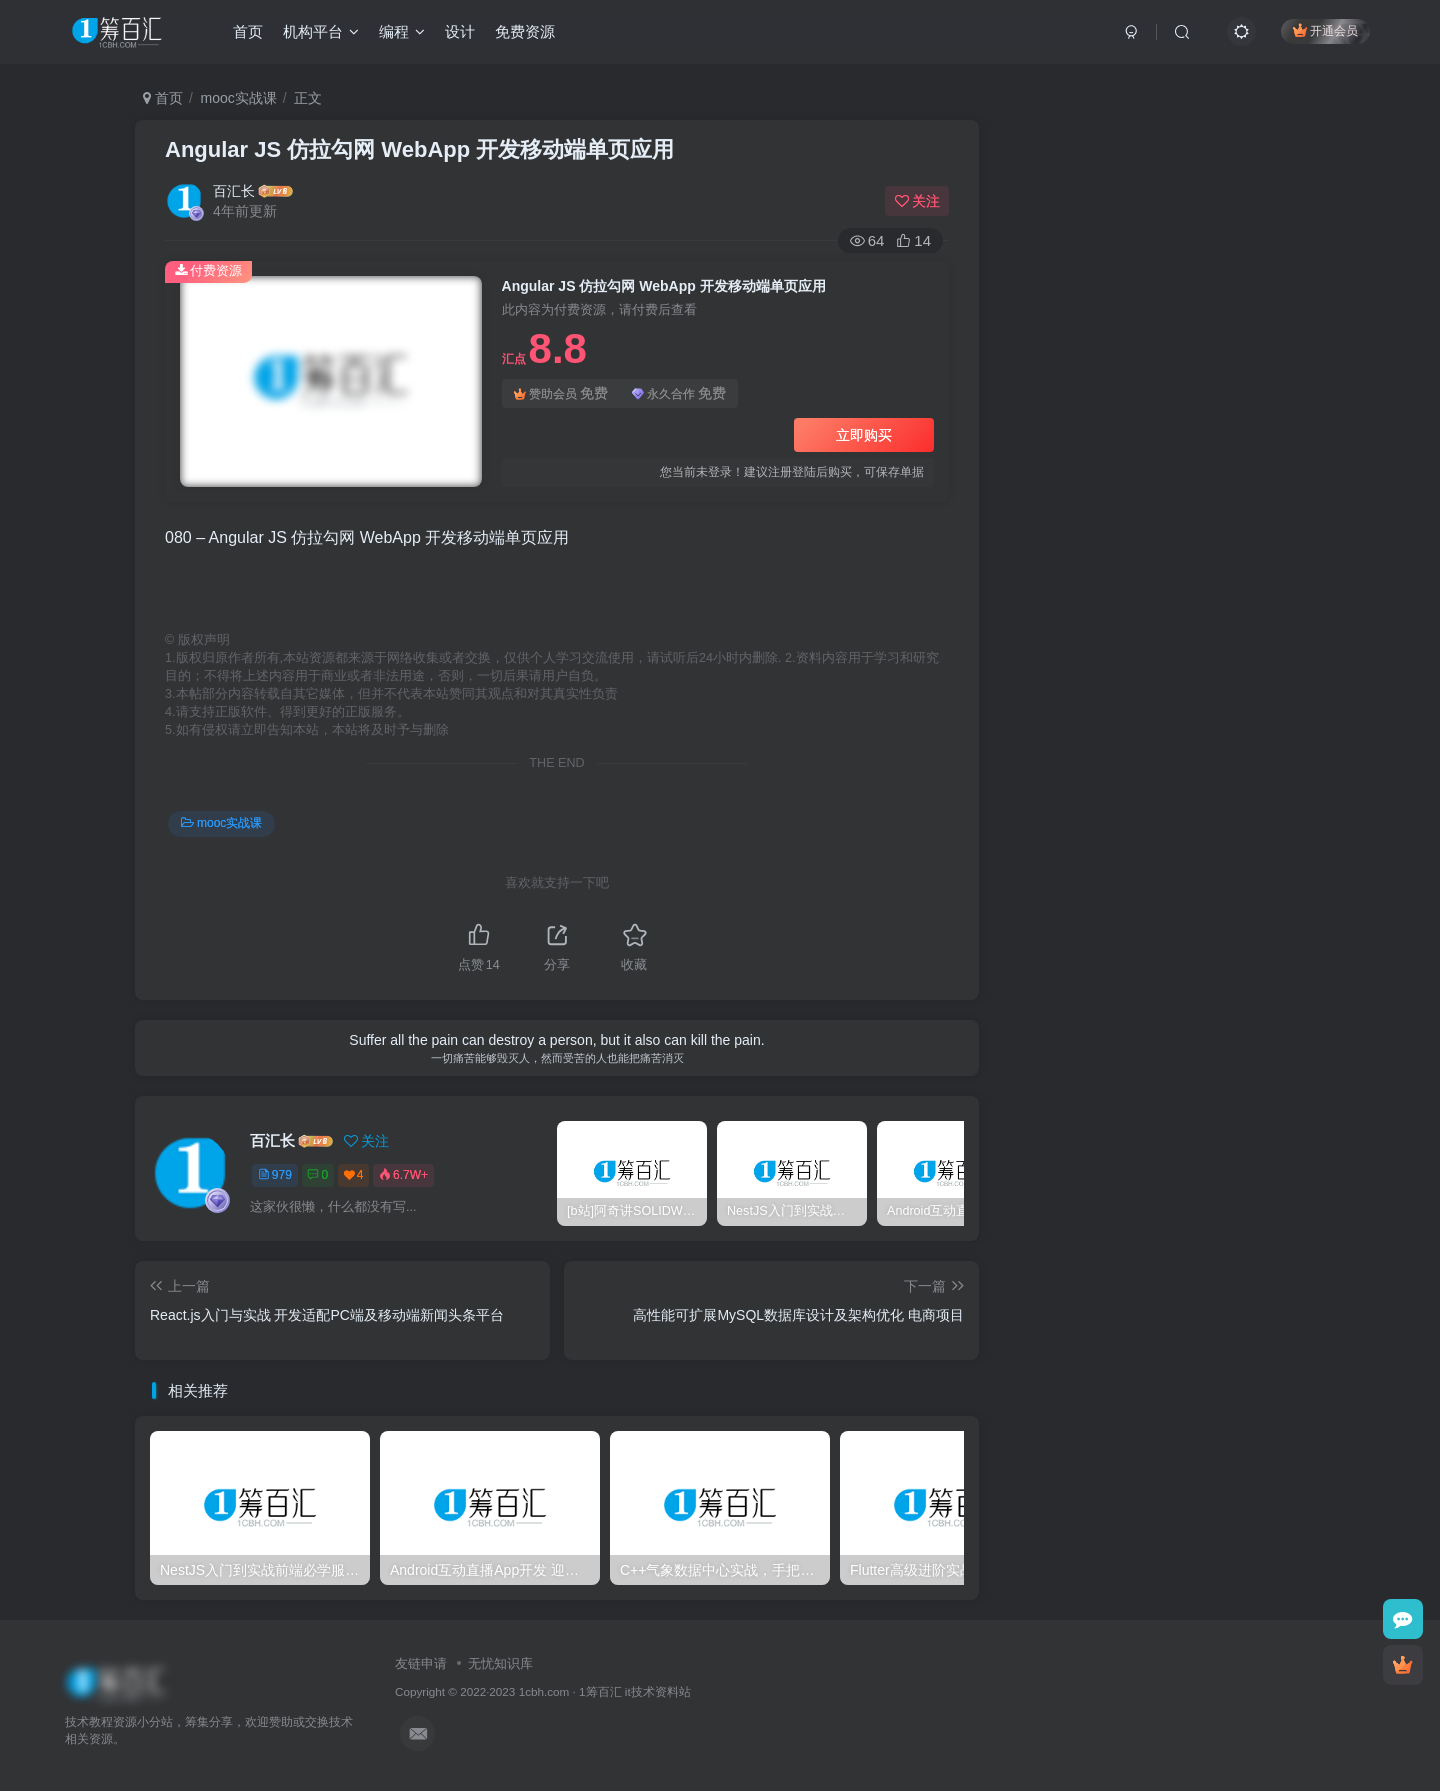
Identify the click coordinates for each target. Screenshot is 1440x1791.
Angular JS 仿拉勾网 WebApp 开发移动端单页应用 (419, 149)
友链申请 (421, 1663)
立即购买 (864, 435)
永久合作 (679, 393)
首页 (248, 33)
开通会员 (1325, 32)
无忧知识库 (500, 1663)
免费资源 (525, 33)
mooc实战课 (239, 98)
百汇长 (234, 191)
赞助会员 (561, 393)
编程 (402, 33)
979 (275, 1175)
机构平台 (321, 33)
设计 (460, 33)
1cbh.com (544, 1691)
